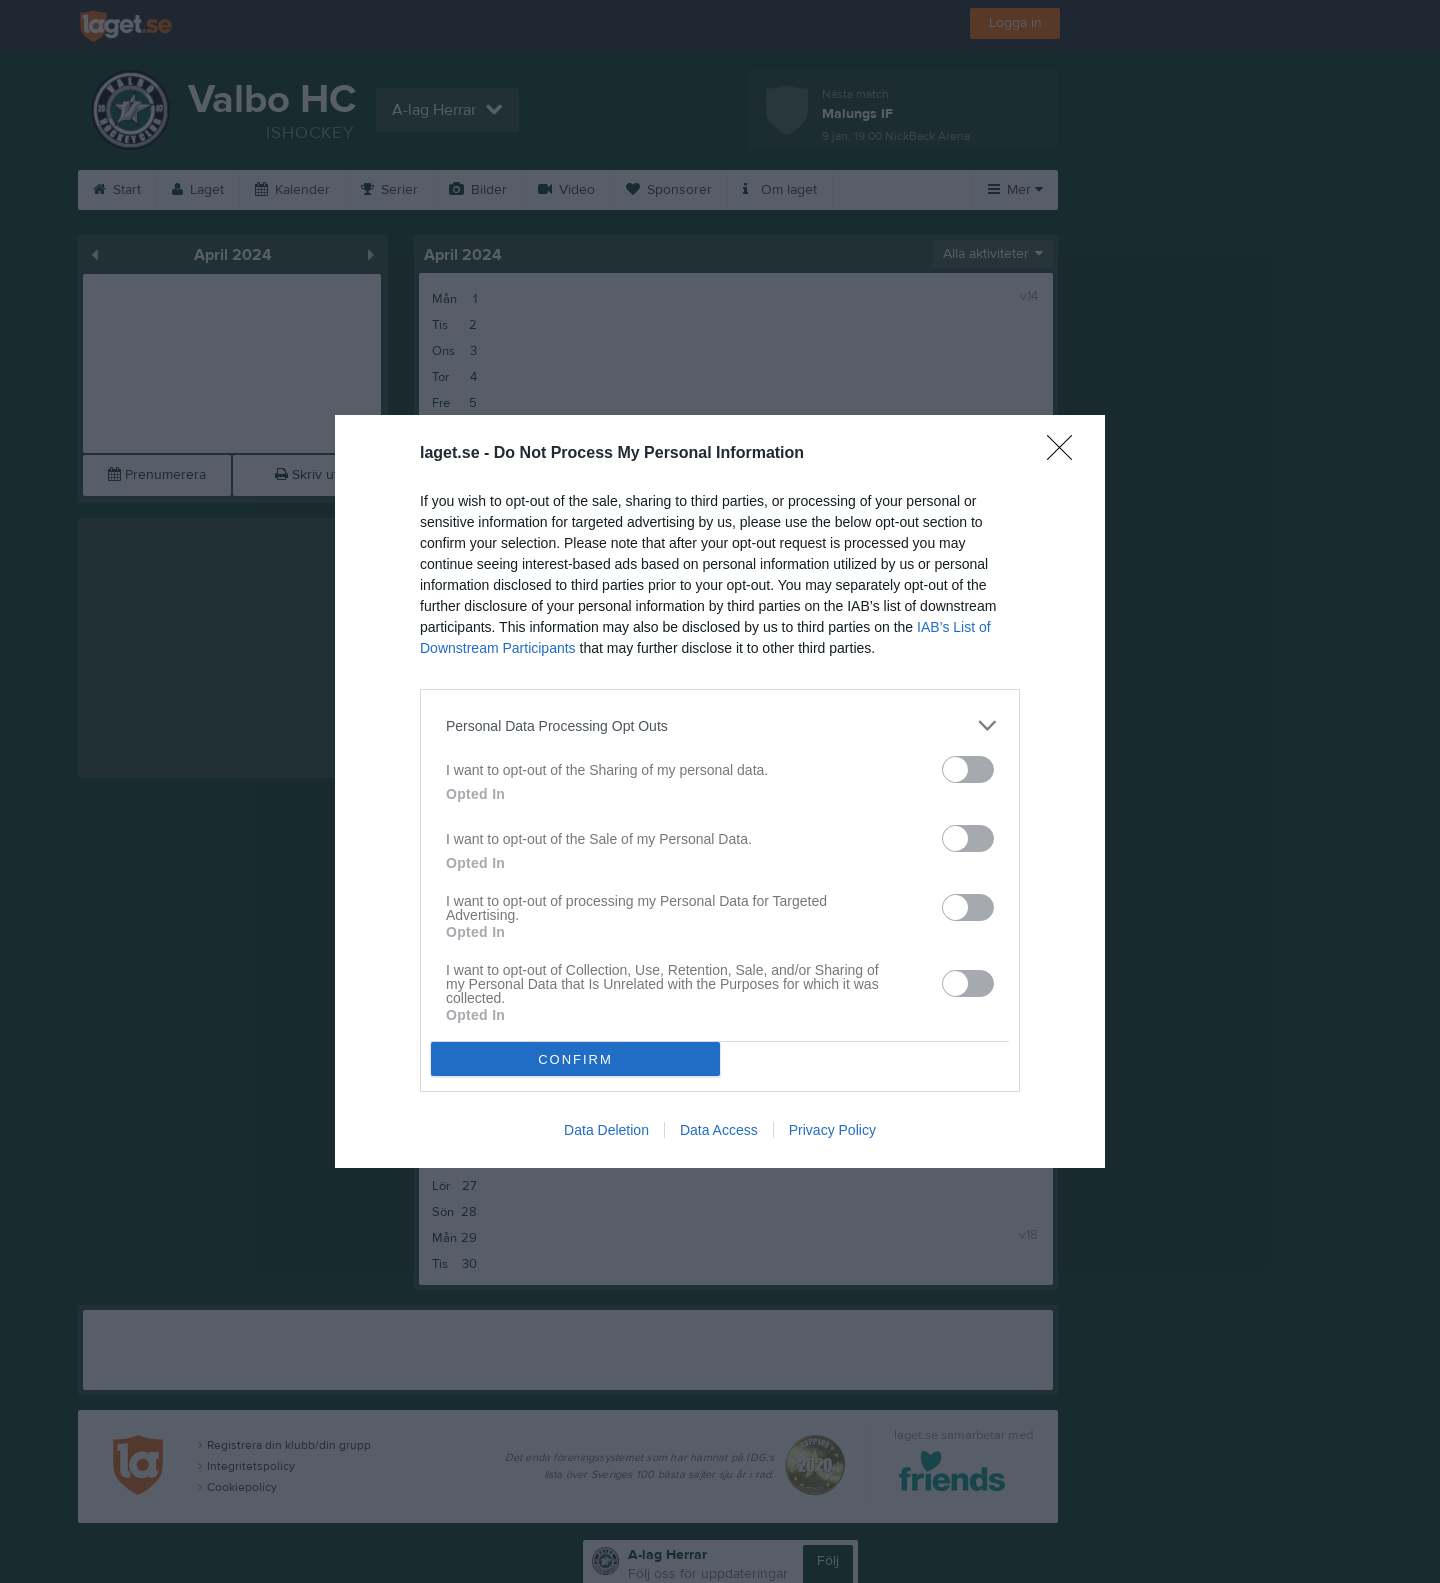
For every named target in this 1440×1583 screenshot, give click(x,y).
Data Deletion (606, 1130)
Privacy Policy (832, 1130)
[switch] (968, 769)
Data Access (719, 1130)
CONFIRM (575, 1059)
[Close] (1066, 454)
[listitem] (720, 725)
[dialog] (720, 791)
